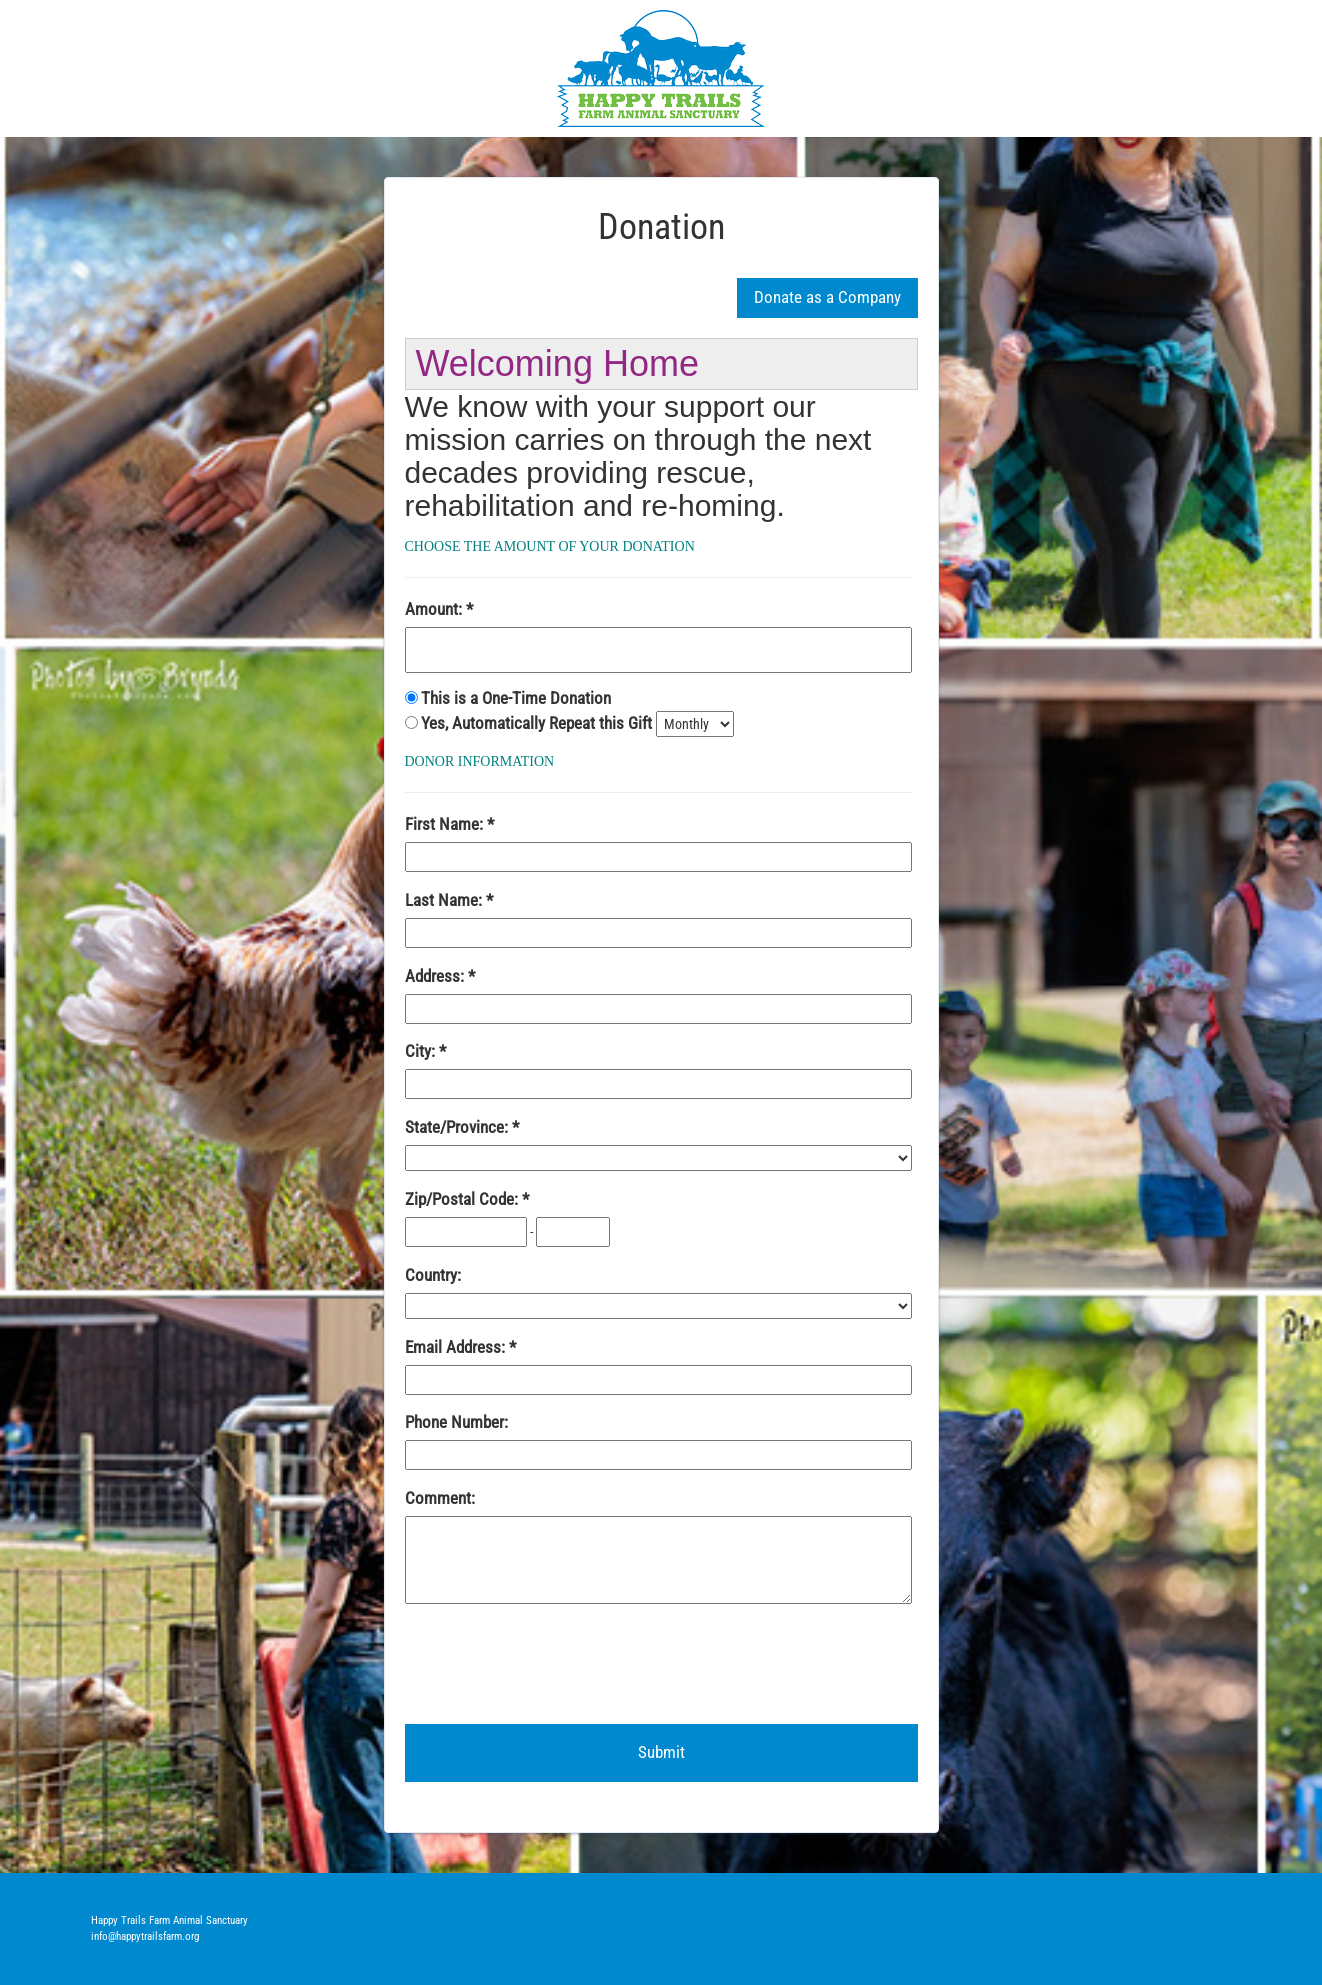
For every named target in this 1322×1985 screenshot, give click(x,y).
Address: (436, 976)
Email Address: (457, 1347)
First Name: (446, 824)
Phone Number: (456, 1422)
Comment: (440, 1498)
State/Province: (458, 1127)
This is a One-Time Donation (516, 698)
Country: (433, 1275)
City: (422, 1051)
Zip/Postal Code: (463, 1199)
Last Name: (445, 900)
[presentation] (557, 1665)
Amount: (435, 609)
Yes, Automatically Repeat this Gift (538, 723)
